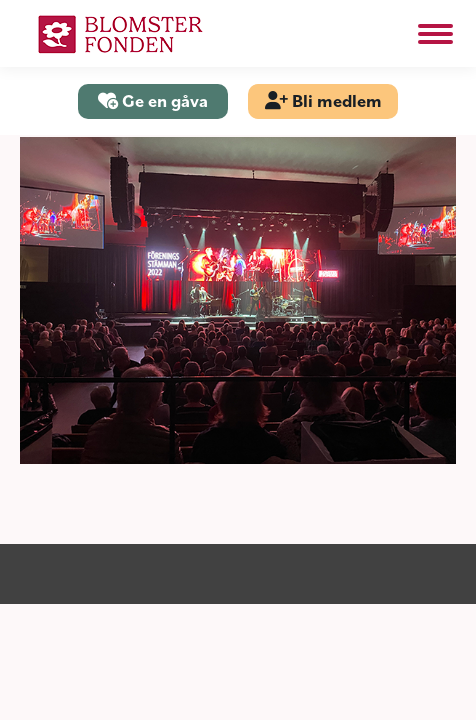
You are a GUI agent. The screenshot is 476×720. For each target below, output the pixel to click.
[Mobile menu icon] (435, 34)
